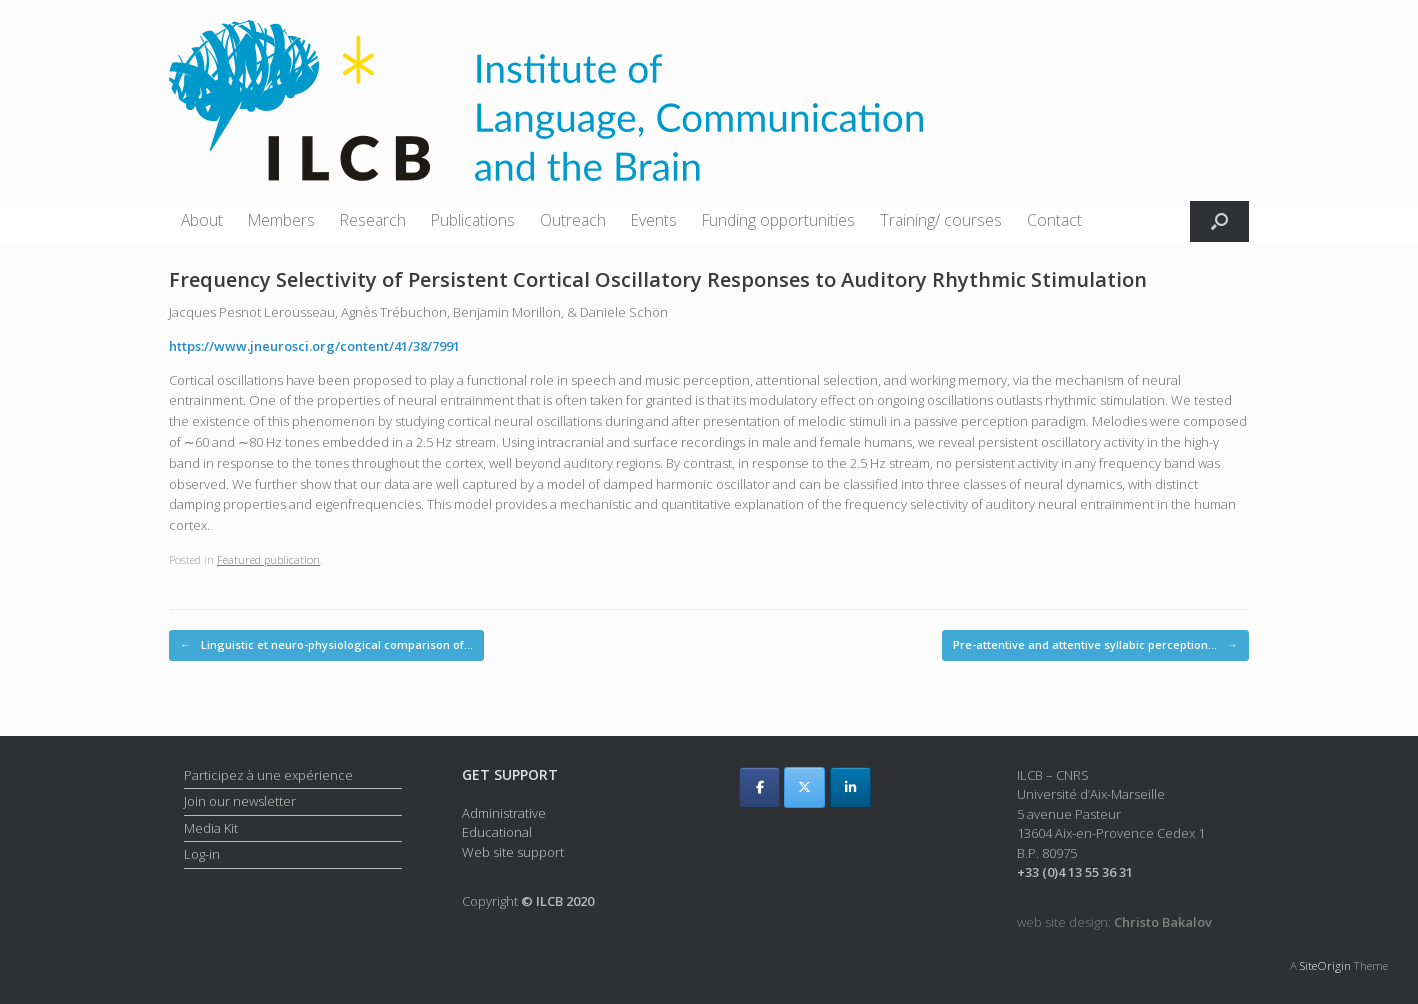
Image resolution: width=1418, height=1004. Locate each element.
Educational (497, 832)
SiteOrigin (1325, 965)
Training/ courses (941, 220)
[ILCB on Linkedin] (850, 787)
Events (654, 220)
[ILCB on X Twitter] (804, 787)
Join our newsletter (240, 801)
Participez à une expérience (268, 775)
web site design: (1114, 922)
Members (281, 220)
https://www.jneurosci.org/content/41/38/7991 (314, 346)
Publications (473, 220)
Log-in (202, 854)
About (202, 220)
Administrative (504, 813)
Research (373, 220)
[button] (1219, 221)
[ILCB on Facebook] (759, 787)
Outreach (573, 220)
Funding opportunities (778, 220)
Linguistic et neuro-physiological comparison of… (326, 645)
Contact (1054, 220)
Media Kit (211, 828)
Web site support (513, 852)
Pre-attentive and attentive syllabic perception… (1095, 645)
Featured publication (268, 559)
